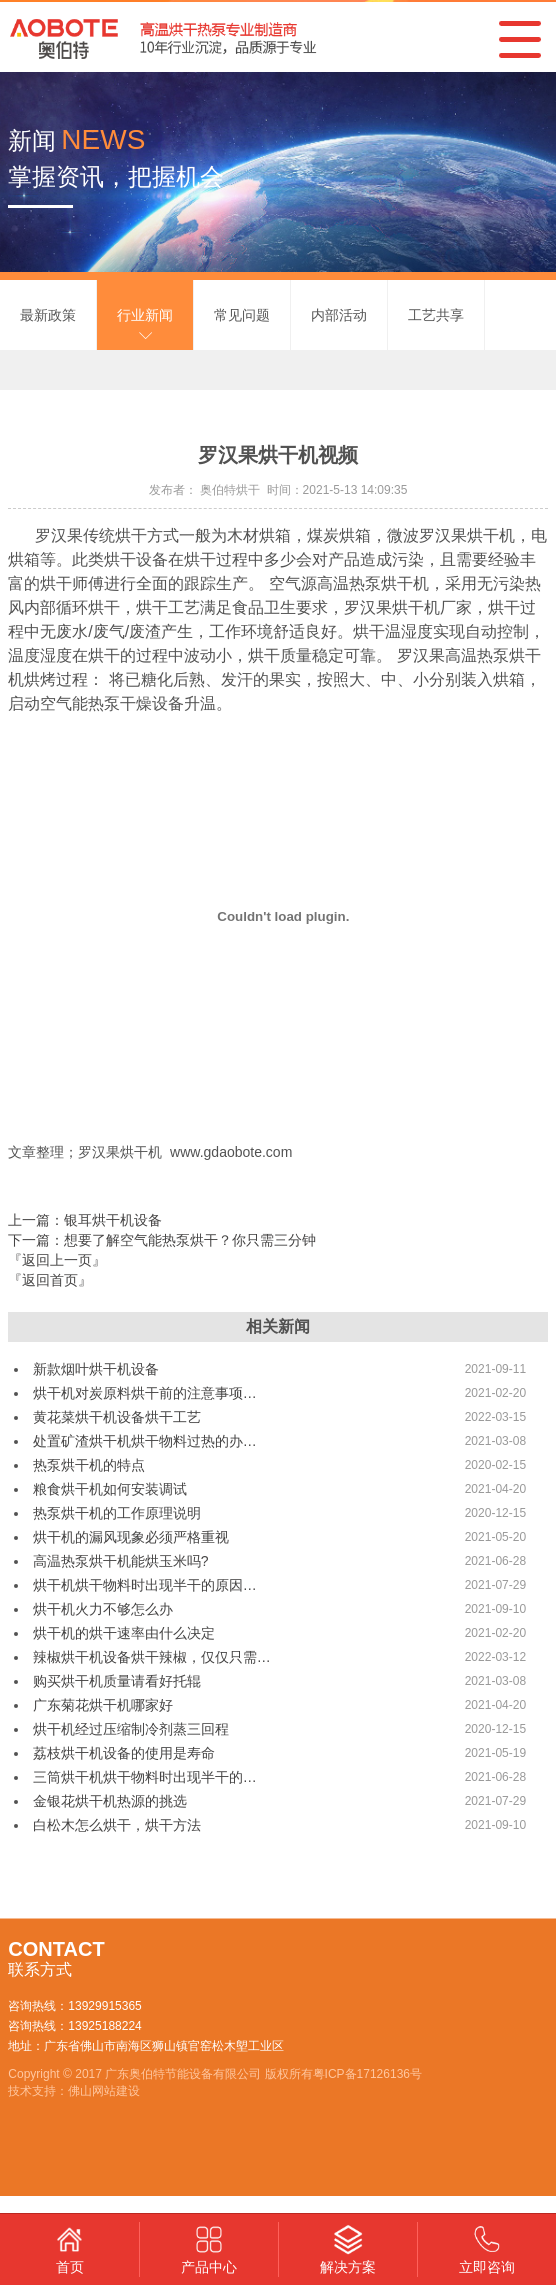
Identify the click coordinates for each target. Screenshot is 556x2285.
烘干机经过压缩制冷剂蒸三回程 (131, 1729)
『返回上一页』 (57, 1260)
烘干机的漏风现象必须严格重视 (131, 1537)
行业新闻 (145, 315)
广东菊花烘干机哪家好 (103, 1705)
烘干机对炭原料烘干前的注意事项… (145, 1393)
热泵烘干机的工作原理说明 (117, 1513)
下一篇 (162, 1240)
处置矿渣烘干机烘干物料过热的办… (145, 1441)
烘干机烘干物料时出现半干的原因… (145, 1585)
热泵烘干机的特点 (89, 1465)
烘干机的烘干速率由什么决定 (124, 1633)
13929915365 (104, 2006)
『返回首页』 (50, 1280)
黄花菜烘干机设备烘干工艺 (117, 1417)
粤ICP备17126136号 (367, 2074)
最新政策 (48, 315)
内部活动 (339, 315)
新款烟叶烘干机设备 (96, 1369)
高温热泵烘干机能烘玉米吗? (121, 1561)
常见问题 (242, 315)
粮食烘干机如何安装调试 (110, 1489)
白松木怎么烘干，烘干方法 (117, 1825)
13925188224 (104, 2026)
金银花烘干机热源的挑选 (110, 1801)
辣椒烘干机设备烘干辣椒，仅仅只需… (152, 1657)
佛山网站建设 (104, 2091)
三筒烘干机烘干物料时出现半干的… (145, 1777)
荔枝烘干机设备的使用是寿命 (124, 1753)
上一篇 (85, 1220)
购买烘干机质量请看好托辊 (117, 1681)
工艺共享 (436, 315)
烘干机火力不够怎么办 (103, 1609)
